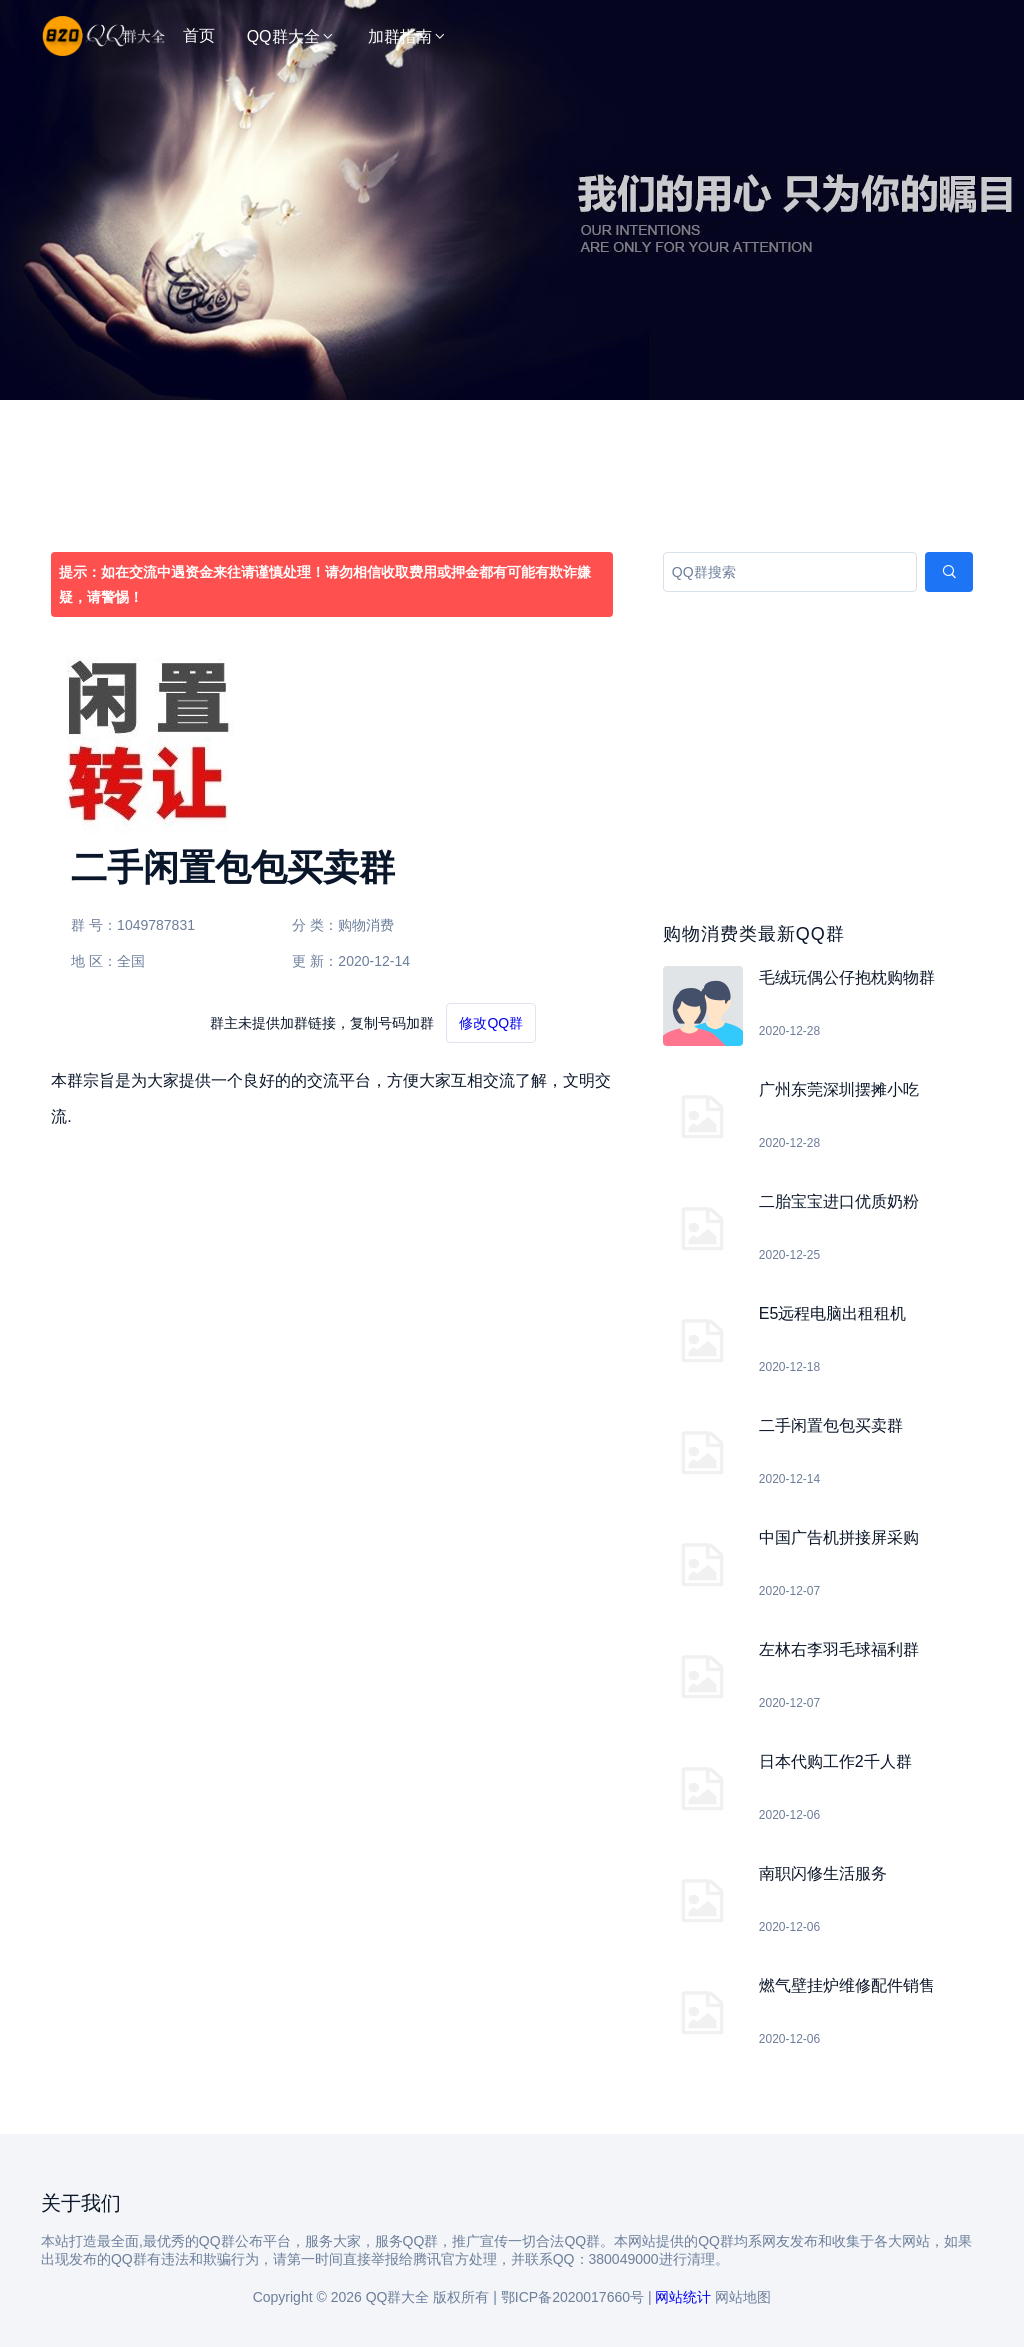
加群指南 (408, 36)
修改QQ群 (491, 1023)
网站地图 (743, 2297)
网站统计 (683, 2297)
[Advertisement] (512, 240)
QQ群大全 (291, 36)
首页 (199, 35)
